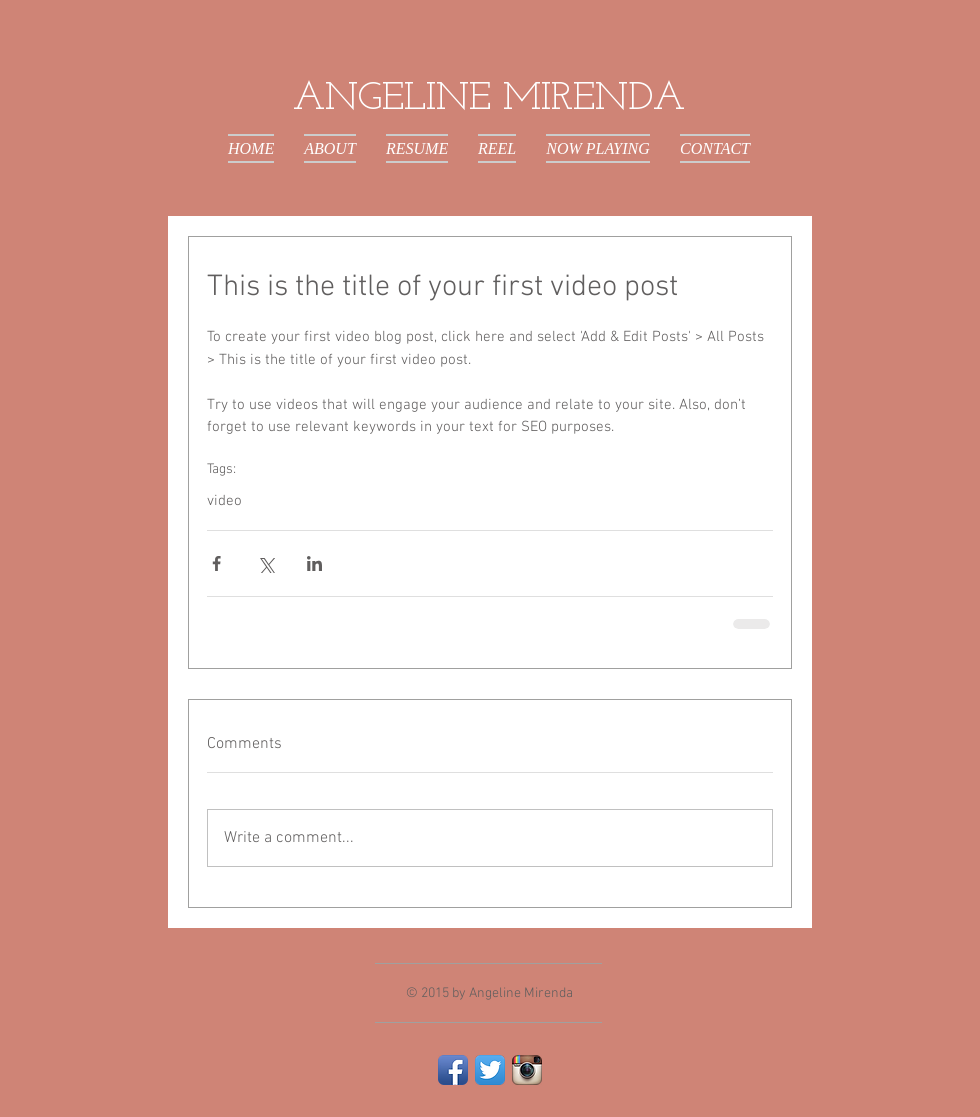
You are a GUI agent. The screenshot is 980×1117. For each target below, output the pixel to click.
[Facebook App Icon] (453, 1070)
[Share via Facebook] (216, 563)
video (224, 501)
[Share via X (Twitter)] (265, 563)
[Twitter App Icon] (490, 1070)
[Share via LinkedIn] (314, 563)
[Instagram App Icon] (527, 1070)
